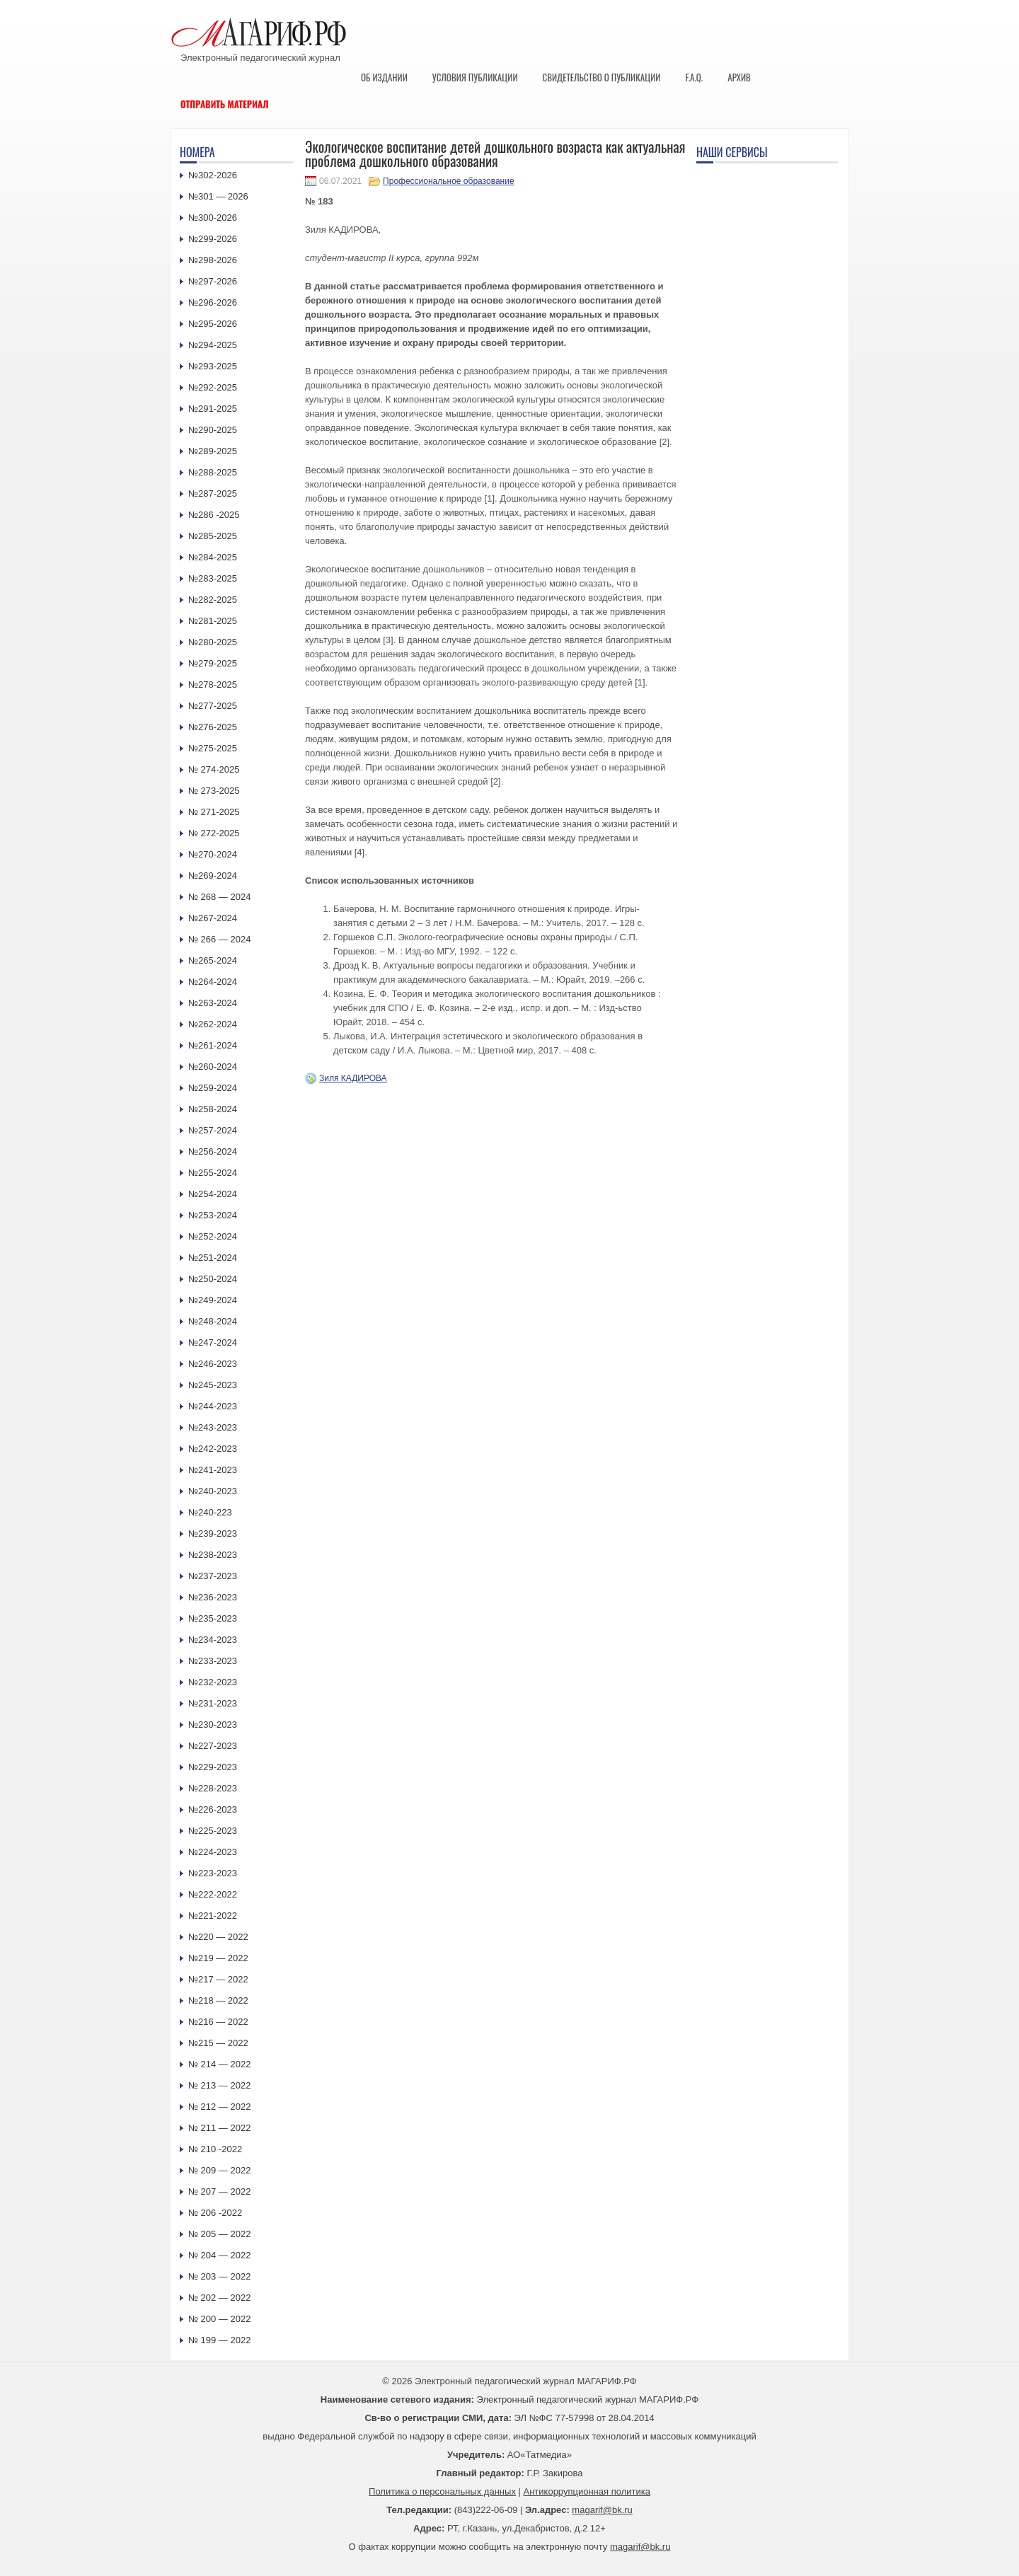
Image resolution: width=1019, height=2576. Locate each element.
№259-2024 (212, 1087)
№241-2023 (212, 1470)
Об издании (384, 77)
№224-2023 (212, 1852)
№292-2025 (212, 387)
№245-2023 (212, 1385)
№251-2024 (212, 1257)
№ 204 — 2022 (219, 2255)
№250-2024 (212, 1278)
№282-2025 (212, 599)
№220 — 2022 (218, 1936)
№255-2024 (212, 1172)
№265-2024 (212, 960)
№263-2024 (212, 1003)
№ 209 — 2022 (219, 2170)
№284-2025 (212, 557)
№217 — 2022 (218, 1979)
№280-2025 (212, 642)
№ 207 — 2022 (219, 2191)
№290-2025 (212, 429)
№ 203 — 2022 (219, 2276)
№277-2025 (212, 705)
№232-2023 (212, 1682)
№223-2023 (212, 1873)
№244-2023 (212, 1406)
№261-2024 (212, 1045)
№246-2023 (212, 1363)
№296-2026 (212, 302)
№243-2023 (212, 1427)
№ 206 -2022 (215, 2212)
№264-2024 (212, 981)
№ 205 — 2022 (219, 2234)
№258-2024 (212, 1109)
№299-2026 (212, 238)
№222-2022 (212, 1894)
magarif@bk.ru (602, 2510)
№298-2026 (212, 260)
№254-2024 (212, 1194)
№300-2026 (212, 217)
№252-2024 (212, 1236)
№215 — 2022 (218, 2043)
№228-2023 (212, 1788)
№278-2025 (212, 684)
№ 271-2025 (214, 812)
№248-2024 (212, 1321)
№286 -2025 (214, 514)
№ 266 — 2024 (219, 939)
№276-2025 (212, 727)
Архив (739, 77)
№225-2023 (212, 1830)
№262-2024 (212, 1024)
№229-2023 (212, 1767)
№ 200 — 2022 (219, 2319)
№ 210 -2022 (215, 2149)
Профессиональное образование (448, 181)
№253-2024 (212, 1215)
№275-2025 (212, 748)
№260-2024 (212, 1066)
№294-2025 (212, 345)
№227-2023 (212, 1745)
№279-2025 (212, 663)
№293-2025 (212, 366)
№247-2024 (212, 1342)
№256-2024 (212, 1151)
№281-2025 (212, 621)
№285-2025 (212, 536)
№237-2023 (212, 1576)
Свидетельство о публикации (601, 77)
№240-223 (210, 1512)
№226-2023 (212, 1809)
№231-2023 (212, 1703)
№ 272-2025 (214, 833)
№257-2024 (212, 1130)
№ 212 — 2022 (219, 2106)
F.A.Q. (694, 77)
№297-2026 (212, 281)
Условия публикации (475, 77)
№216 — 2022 (218, 2021)
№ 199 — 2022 (219, 2340)
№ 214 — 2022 (219, 2064)
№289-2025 (212, 451)
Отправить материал (224, 104)
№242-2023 (212, 1448)
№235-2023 (212, 1618)
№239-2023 (212, 1533)
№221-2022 (212, 1915)
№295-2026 (212, 323)
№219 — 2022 (218, 1958)
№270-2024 (212, 854)
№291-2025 (212, 408)
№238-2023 (212, 1554)
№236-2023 (212, 1597)
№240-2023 (212, 1491)
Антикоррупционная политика (587, 2491)
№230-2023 (212, 1724)
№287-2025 (212, 493)
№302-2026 (212, 175)
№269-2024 (212, 875)
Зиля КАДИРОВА (353, 1078)
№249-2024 (212, 1300)
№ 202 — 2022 (219, 2297)
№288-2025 (212, 472)
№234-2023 (212, 1639)
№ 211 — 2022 (219, 2127)
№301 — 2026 (218, 196)
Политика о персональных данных (442, 2491)
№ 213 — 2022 (219, 2085)
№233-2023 (212, 1661)
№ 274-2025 (214, 769)
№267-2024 (212, 918)
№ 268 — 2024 (219, 896)
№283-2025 (212, 578)
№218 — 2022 (218, 2000)
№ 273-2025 (214, 790)
